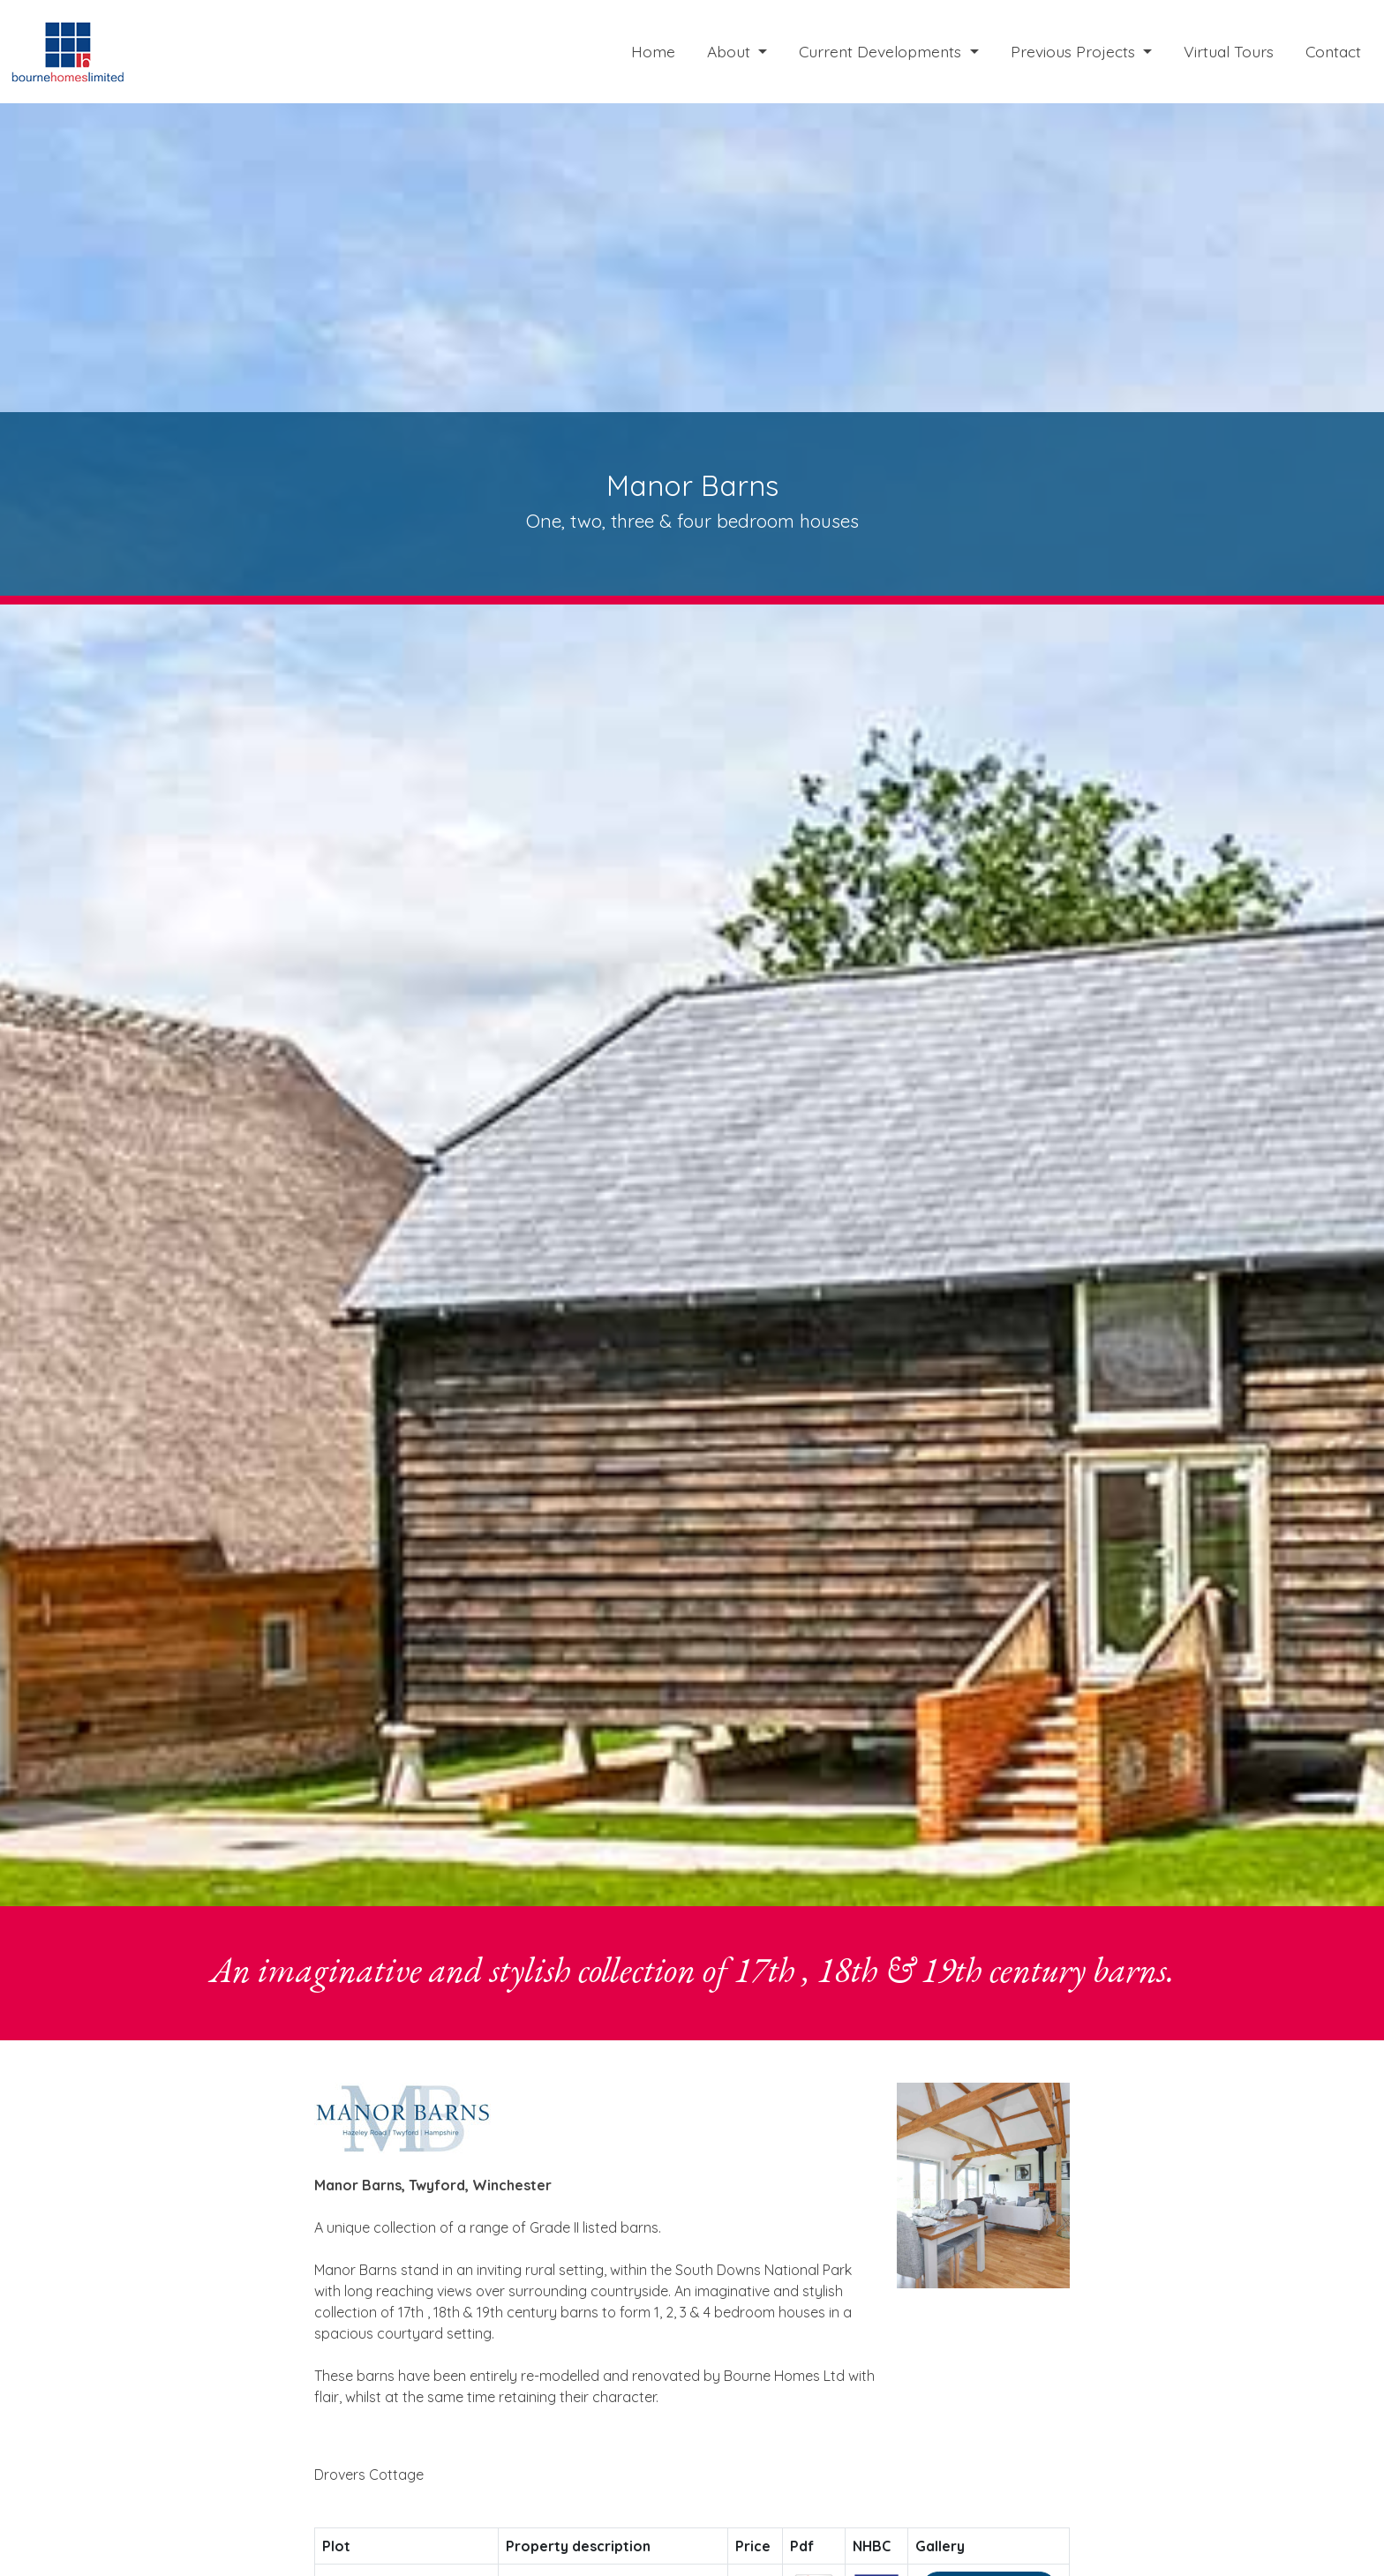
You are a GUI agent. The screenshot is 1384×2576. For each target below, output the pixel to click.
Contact (1333, 51)
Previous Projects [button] (1075, 51)
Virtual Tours (1229, 51)
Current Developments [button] (882, 51)
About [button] (731, 51)
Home (653, 51)
